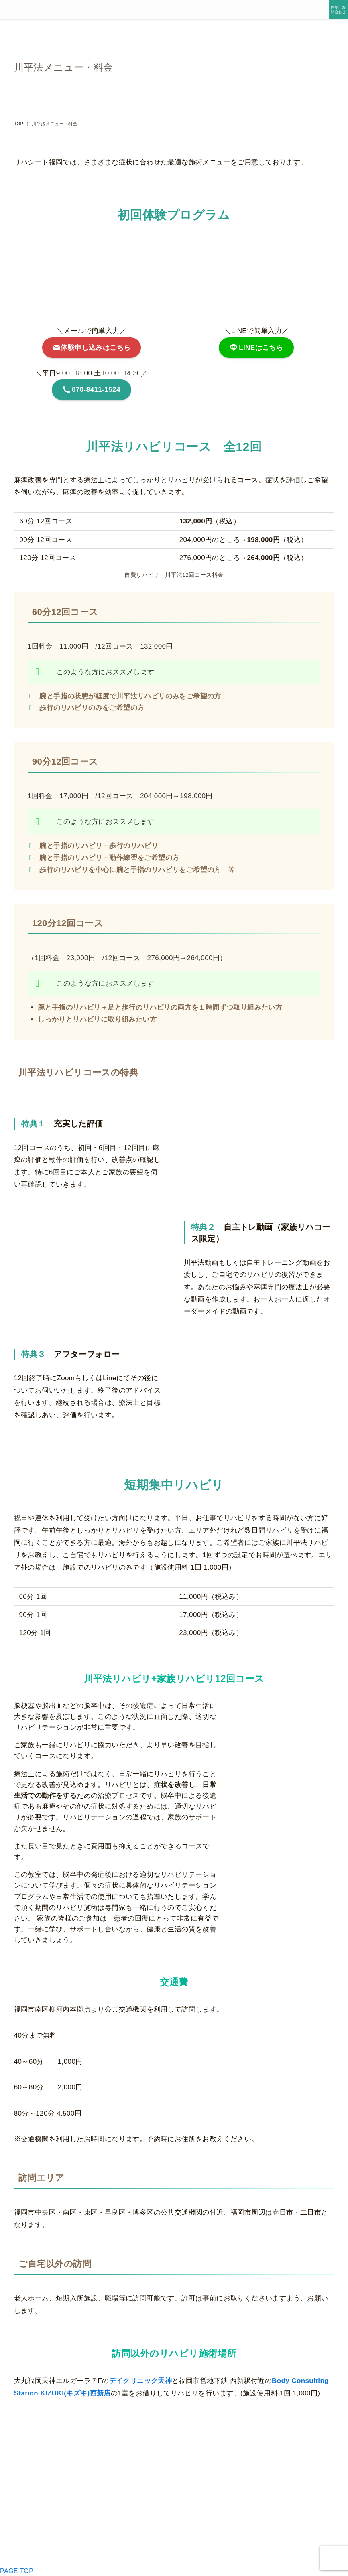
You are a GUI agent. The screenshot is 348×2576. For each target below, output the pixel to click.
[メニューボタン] (9, 9)
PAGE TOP (16, 2571)
